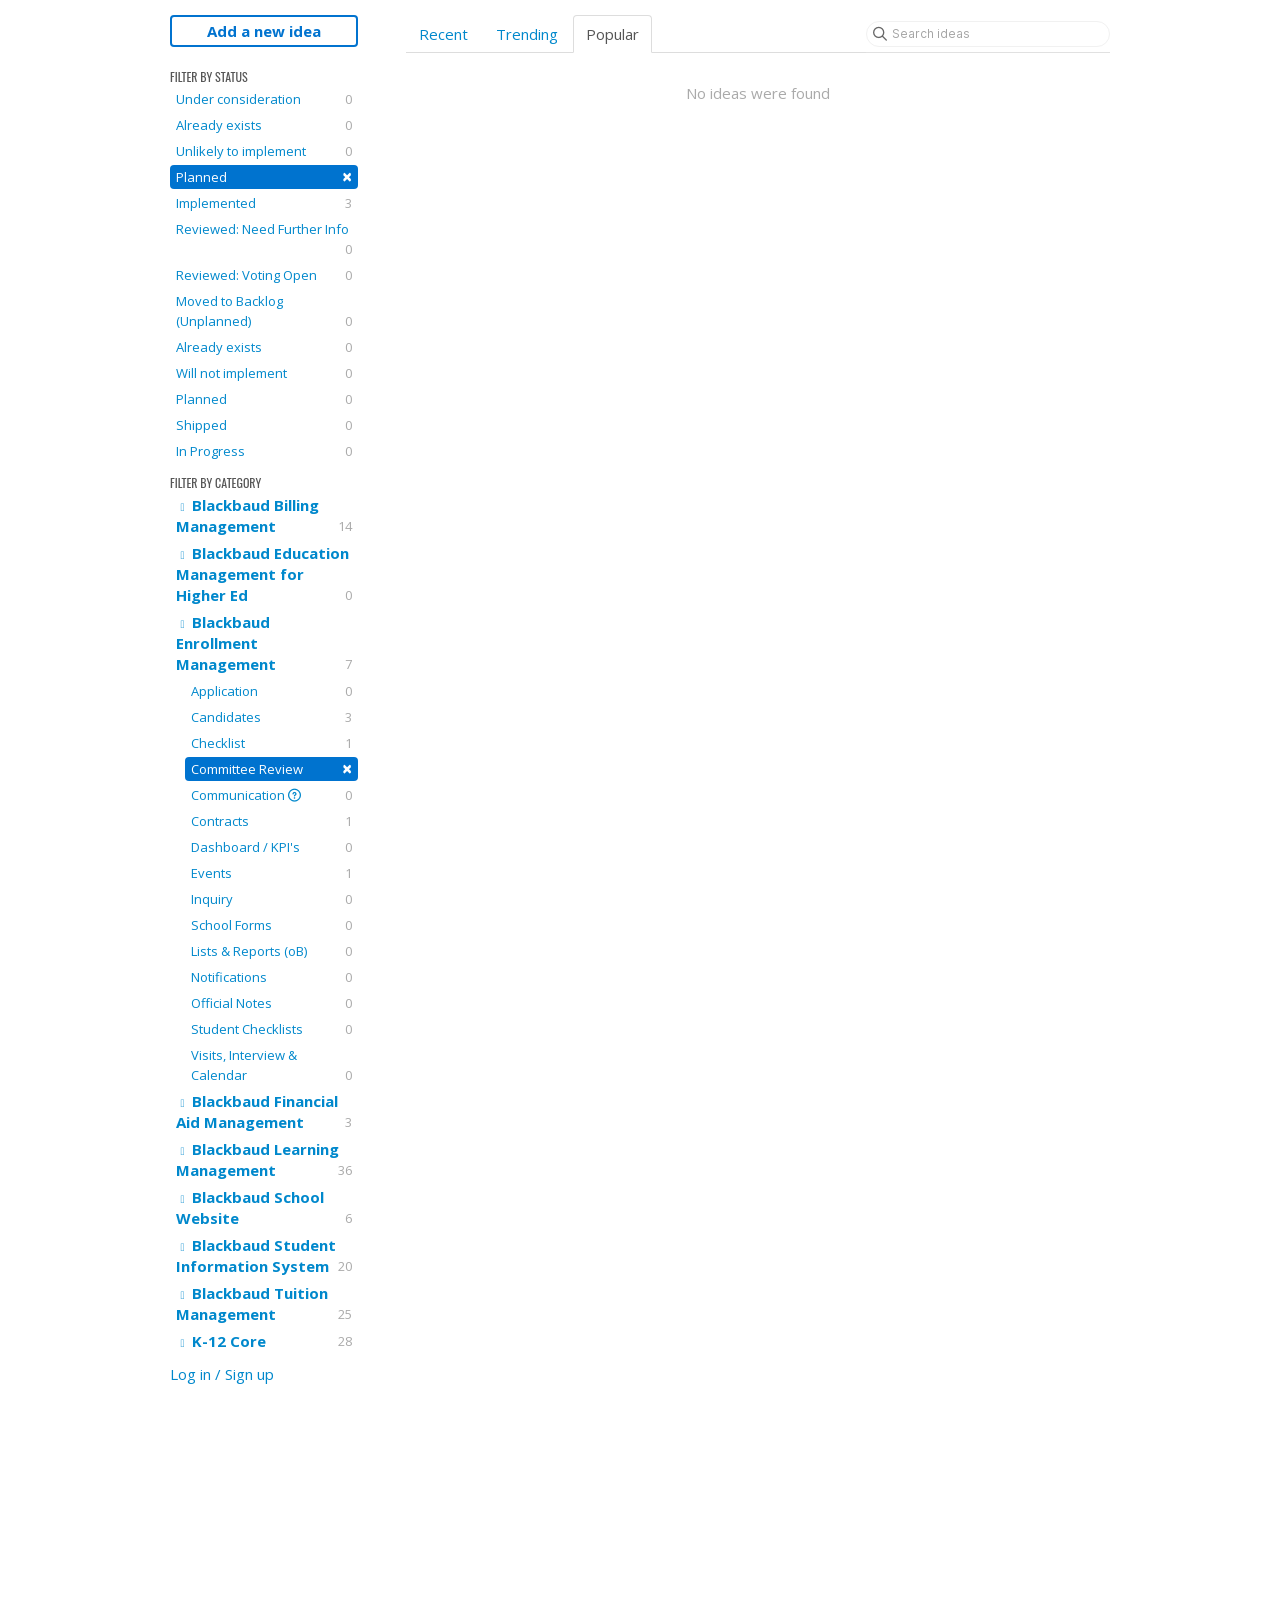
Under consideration (264, 99)
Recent (443, 34)
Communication (271, 795)
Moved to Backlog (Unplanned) (264, 311)
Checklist (271, 743)
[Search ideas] (988, 34)
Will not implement (264, 373)
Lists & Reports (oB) (271, 951)
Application (271, 691)
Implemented (264, 203)
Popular (612, 34)
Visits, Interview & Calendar (271, 1065)
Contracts (271, 821)
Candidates (271, 717)
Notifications (271, 977)
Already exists (264, 125)
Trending (527, 34)
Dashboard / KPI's (271, 847)
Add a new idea (264, 31)
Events (271, 873)
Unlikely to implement (264, 151)
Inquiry (271, 899)
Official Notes (271, 1003)
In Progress (264, 451)
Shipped (264, 425)
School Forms (271, 925)
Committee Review (271, 768)
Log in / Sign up (222, 1374)
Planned (264, 176)
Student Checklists (271, 1029)
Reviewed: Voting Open (264, 275)
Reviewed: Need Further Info (264, 239)
